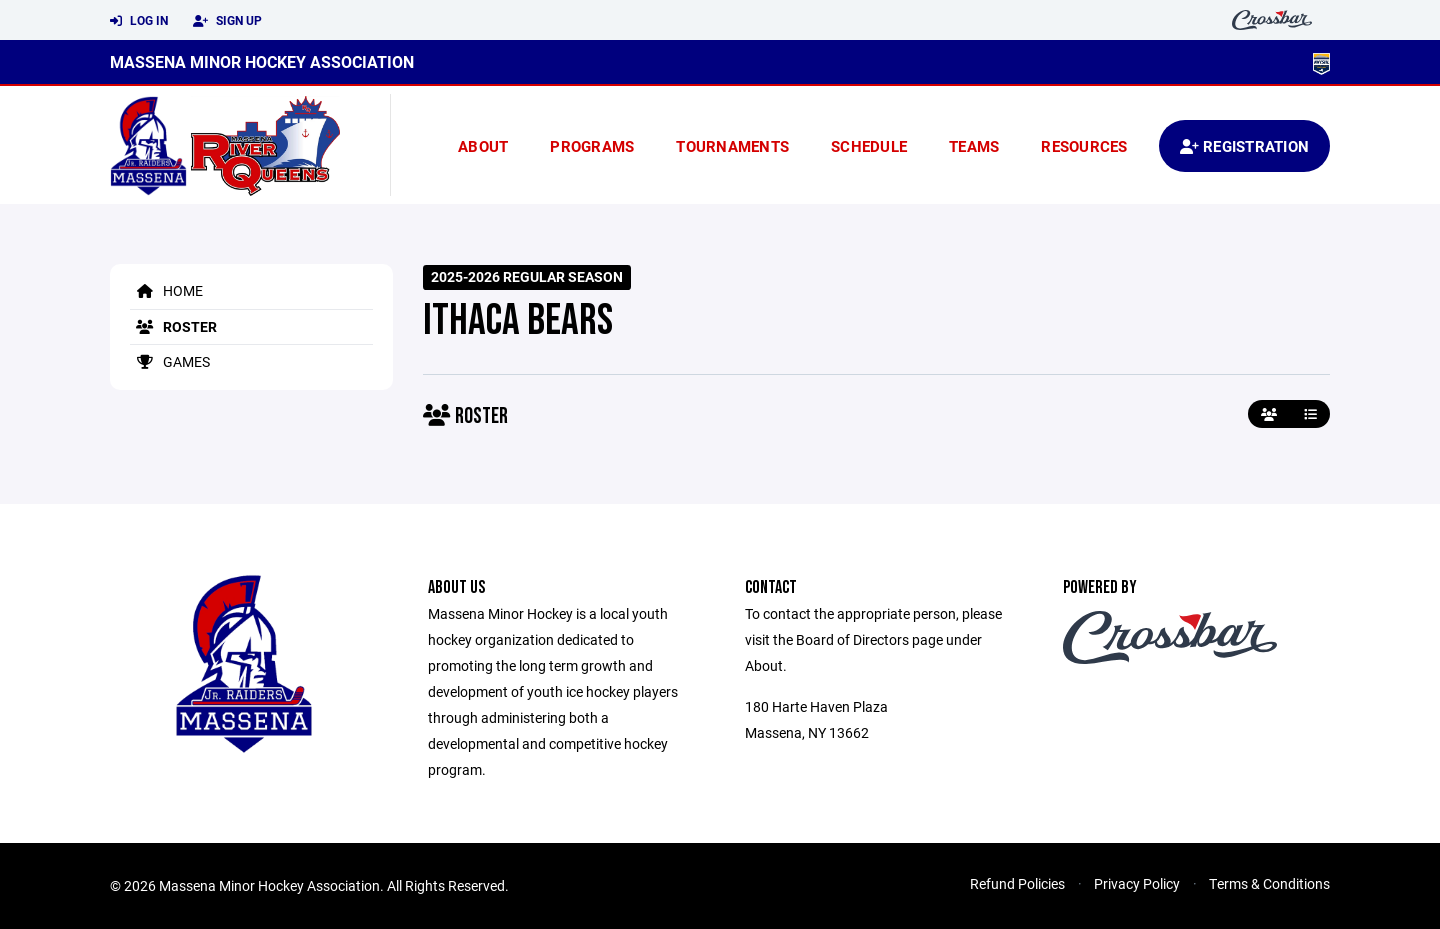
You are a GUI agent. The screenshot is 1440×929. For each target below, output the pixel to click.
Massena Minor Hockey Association (262, 61)
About (483, 146)
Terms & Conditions (1269, 883)
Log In (139, 21)
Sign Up (227, 21)
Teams (974, 146)
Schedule (869, 146)
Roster (173, 326)
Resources (1084, 146)
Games (170, 361)
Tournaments (732, 146)
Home (166, 290)
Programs (592, 146)
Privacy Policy (1137, 883)
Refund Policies (1017, 883)
